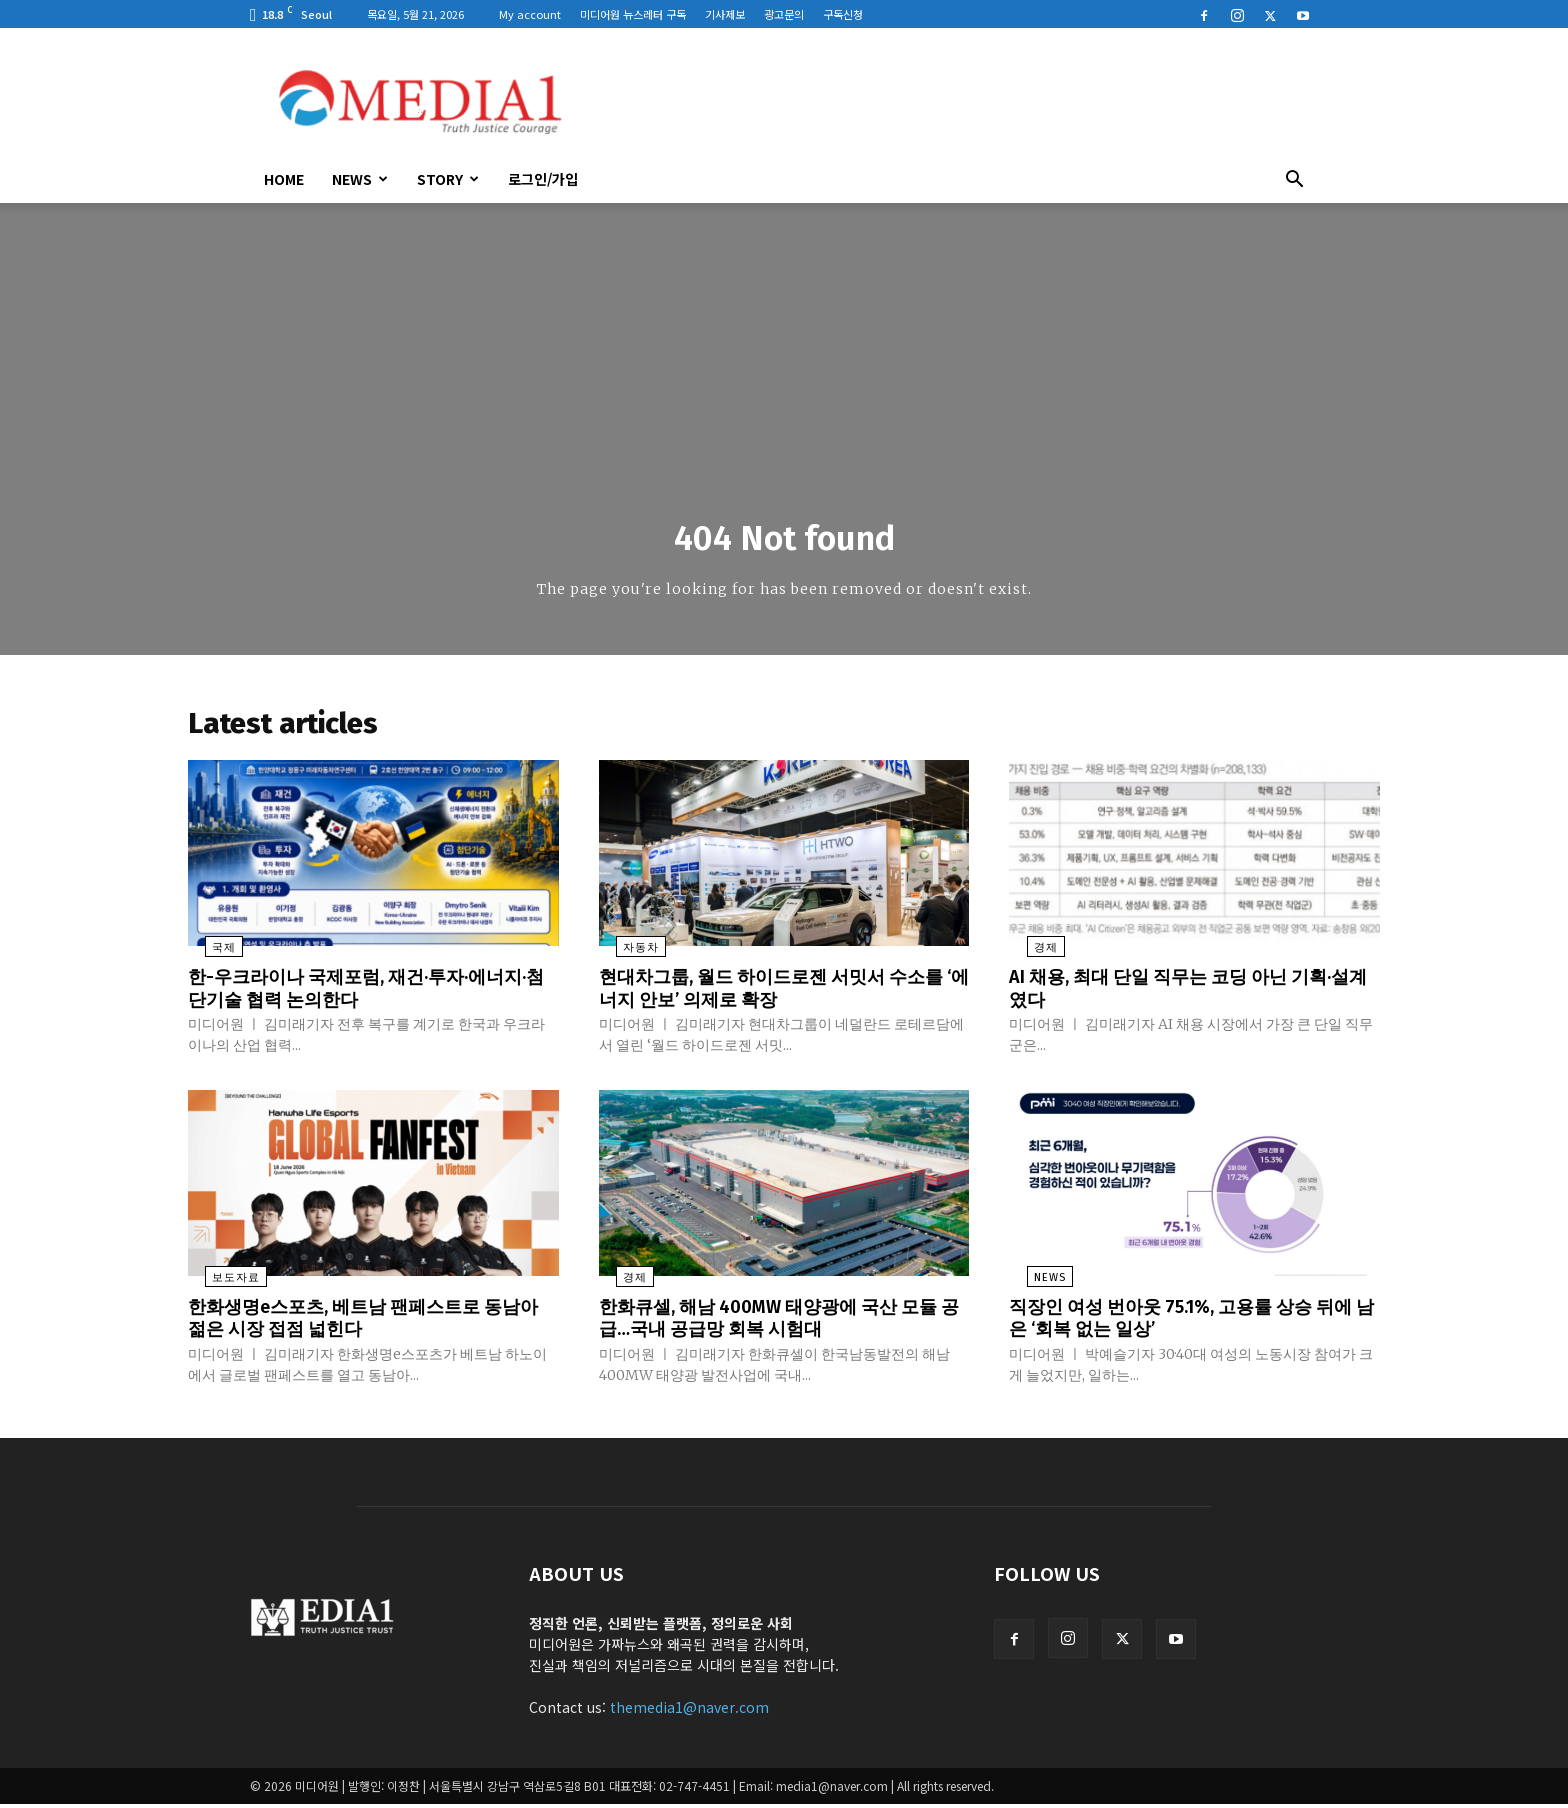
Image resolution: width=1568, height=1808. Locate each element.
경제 (1028, 954)
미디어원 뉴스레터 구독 (633, 14)
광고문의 (784, 14)
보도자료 (219, 1282)
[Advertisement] (954, 101)
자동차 (624, 954)
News (360, 179)
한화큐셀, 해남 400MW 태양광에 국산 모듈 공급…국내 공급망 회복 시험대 (778, 1322)
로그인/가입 (543, 179)
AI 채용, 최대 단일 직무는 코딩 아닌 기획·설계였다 (1190, 994)
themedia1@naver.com (689, 1711)
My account (530, 14)
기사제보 (725, 14)
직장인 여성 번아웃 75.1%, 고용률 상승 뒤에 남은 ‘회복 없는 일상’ (1193, 1322)
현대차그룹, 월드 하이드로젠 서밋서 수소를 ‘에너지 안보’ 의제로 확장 (781, 994)
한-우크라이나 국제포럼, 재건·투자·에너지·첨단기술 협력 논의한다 (364, 994)
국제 (207, 954)
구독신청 (843, 14)
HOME (284, 179)
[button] (1294, 181)
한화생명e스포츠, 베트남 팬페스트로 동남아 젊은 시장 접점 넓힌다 (364, 1322)
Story (448, 179)
